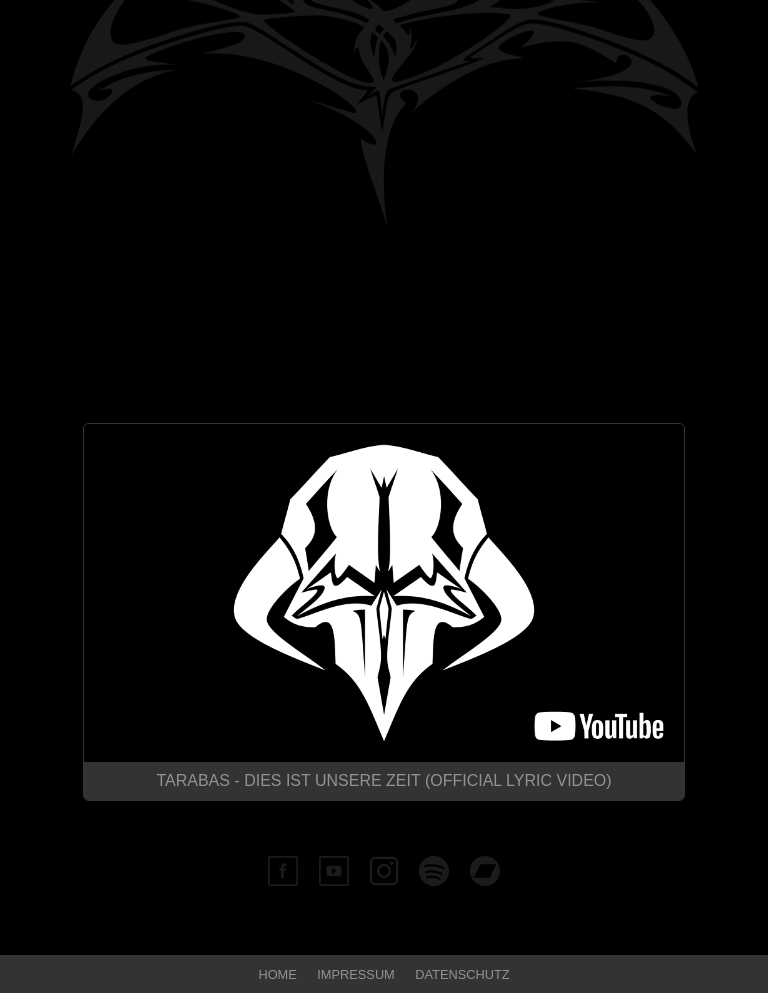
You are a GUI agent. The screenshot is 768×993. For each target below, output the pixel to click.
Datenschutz (462, 974)
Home (277, 974)
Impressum (356, 974)
